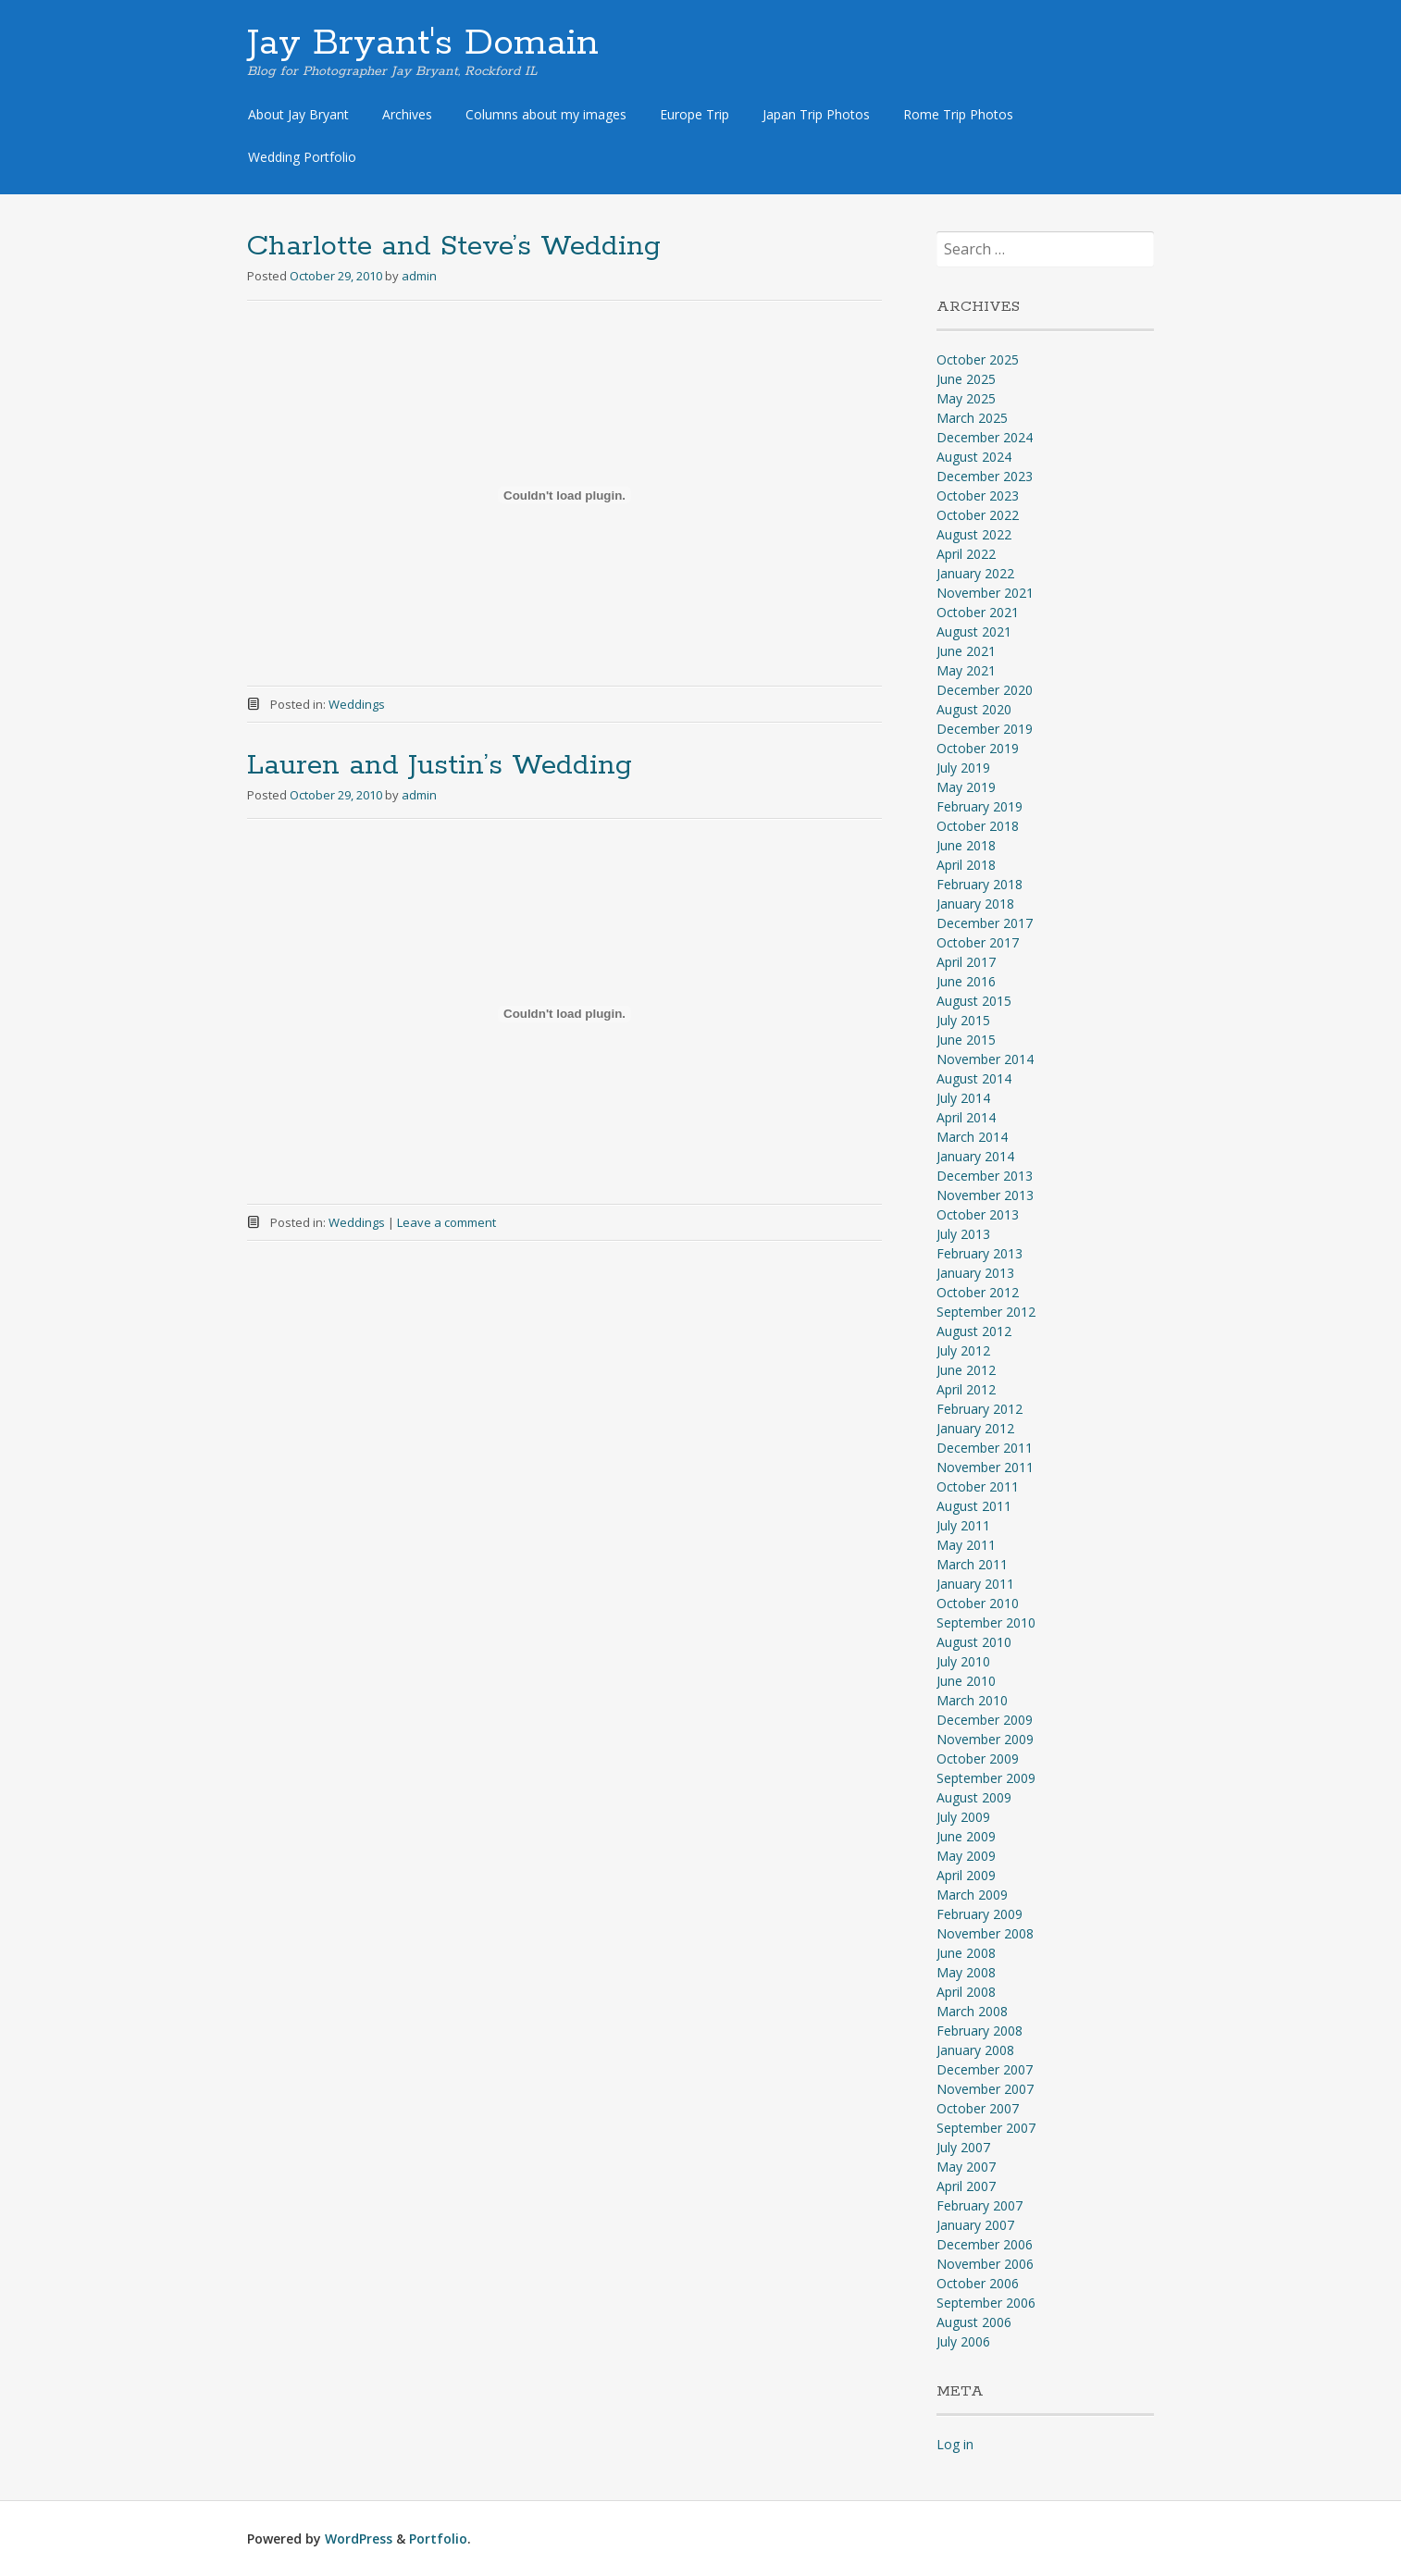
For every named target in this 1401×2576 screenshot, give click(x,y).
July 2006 (963, 2341)
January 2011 (975, 1583)
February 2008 (979, 2030)
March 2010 (972, 1700)
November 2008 (985, 1933)
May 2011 (966, 1545)
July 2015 (963, 1020)
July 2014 (963, 1098)
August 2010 (973, 1642)
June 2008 (966, 1953)
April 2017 (966, 962)
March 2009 (972, 1894)
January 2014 (975, 1156)
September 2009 (985, 1778)
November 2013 (985, 1195)
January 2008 (975, 2050)
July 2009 (963, 1817)
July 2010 (963, 1661)
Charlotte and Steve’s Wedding (454, 247)
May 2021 (966, 670)
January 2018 (975, 903)
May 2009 (966, 1855)
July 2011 (963, 1525)
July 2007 (963, 2147)
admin (419, 275)
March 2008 (972, 2011)
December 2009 (984, 1719)
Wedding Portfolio (302, 157)
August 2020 (973, 709)
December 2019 (984, 728)
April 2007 (966, 2186)
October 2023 (977, 495)
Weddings (357, 704)
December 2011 (984, 1447)
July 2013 (963, 1234)
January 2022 (975, 573)
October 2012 (977, 1292)
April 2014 (966, 1117)
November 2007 (985, 2089)
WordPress (358, 2538)
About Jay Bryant (298, 114)
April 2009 (966, 1875)
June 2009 (966, 1836)
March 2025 (972, 418)
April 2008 (966, 1991)
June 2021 (966, 651)
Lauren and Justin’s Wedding (439, 766)
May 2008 (966, 1972)
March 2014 (972, 1137)
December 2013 (984, 1175)
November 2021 (985, 592)
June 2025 (966, 379)
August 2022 (973, 534)
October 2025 (977, 359)
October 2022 (977, 515)
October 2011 (977, 1486)
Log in (954, 2444)
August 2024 (973, 456)
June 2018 (966, 845)
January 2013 (975, 1273)
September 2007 (985, 2127)
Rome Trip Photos (958, 114)
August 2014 (973, 1078)
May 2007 (966, 2166)
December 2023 (984, 476)
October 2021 (977, 612)
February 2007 (979, 2205)
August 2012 (973, 1331)
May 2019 (966, 787)
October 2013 (977, 1214)
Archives (407, 114)
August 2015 (973, 1000)
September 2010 (985, 1622)
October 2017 (977, 942)
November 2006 (985, 2264)
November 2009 (985, 1739)
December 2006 (984, 2244)
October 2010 (977, 1603)
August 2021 (973, 631)
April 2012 (966, 1389)
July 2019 (963, 767)
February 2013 (979, 1253)
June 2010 (966, 1681)
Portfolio (438, 2538)
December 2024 (984, 437)
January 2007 (975, 2225)
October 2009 (977, 1758)
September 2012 (985, 1311)
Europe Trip (694, 114)
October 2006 (977, 2283)
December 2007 (984, 2069)
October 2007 (977, 2108)
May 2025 (966, 398)
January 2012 (975, 1428)
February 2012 (979, 1409)
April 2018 (966, 864)
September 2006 (985, 2302)
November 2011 (985, 1467)
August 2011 (973, 1506)
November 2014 (985, 1059)
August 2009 (973, 1797)
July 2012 (963, 1350)
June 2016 (966, 981)
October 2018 (977, 826)
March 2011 (972, 1564)
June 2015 (966, 1039)
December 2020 (984, 690)
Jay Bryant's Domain (423, 43)
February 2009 (979, 1914)
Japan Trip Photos (816, 114)
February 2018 (979, 884)
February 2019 (979, 806)
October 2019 (977, 748)
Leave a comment (446, 1222)
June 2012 (966, 1370)
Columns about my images (545, 114)
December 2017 (984, 923)
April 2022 (966, 554)
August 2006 (973, 2322)
